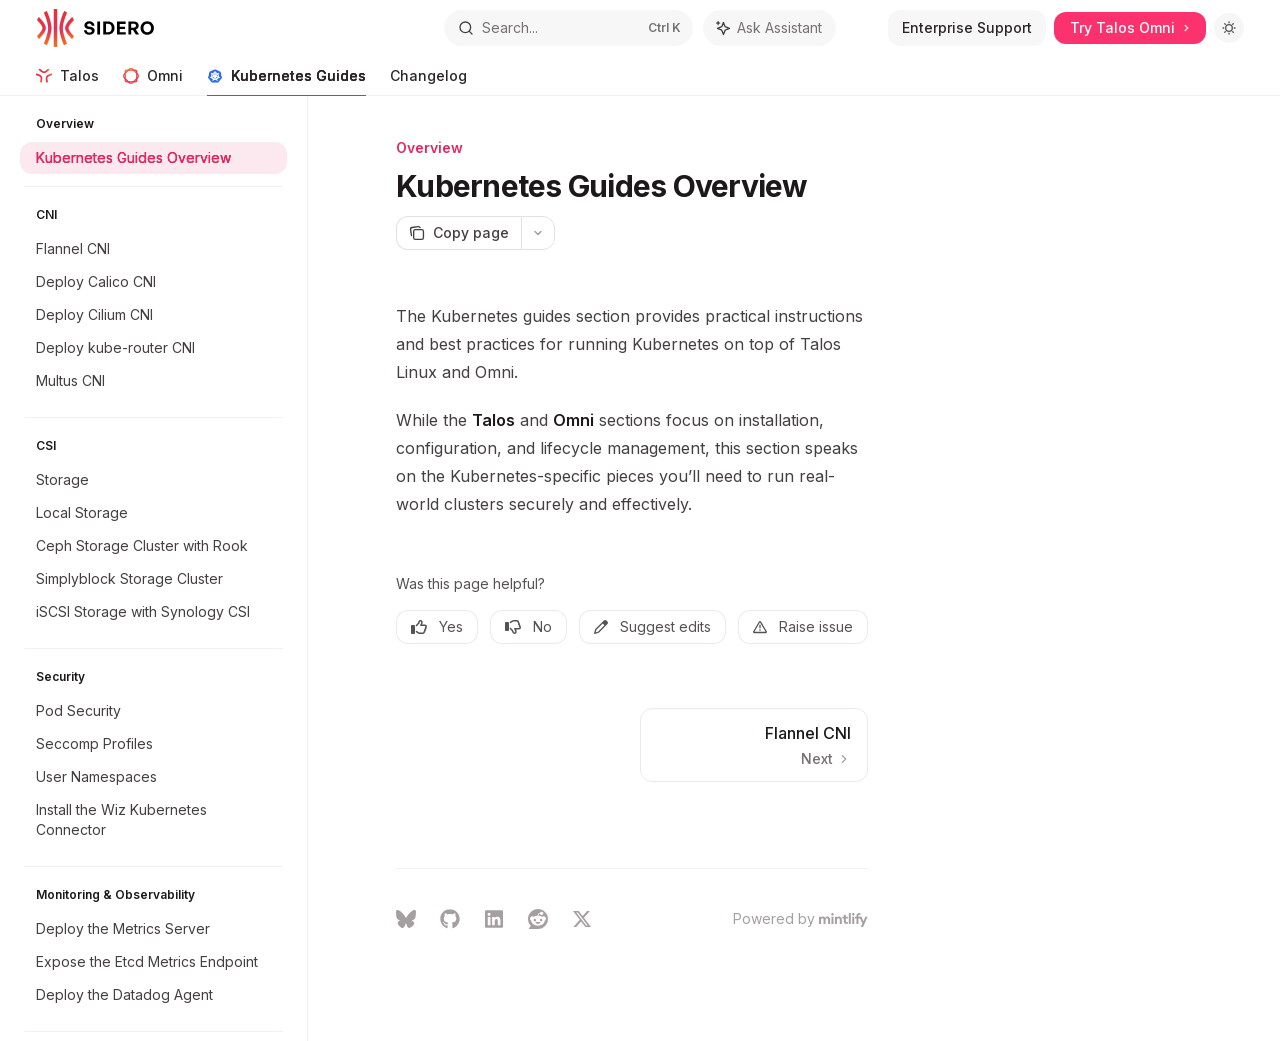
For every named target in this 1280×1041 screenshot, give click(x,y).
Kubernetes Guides (286, 81)
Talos (67, 81)
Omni (153, 81)
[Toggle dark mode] (1229, 28)
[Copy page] (458, 233)
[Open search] (568, 28)
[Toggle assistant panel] (769, 28)
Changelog (428, 81)
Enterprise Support (967, 27)
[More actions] (538, 233)
